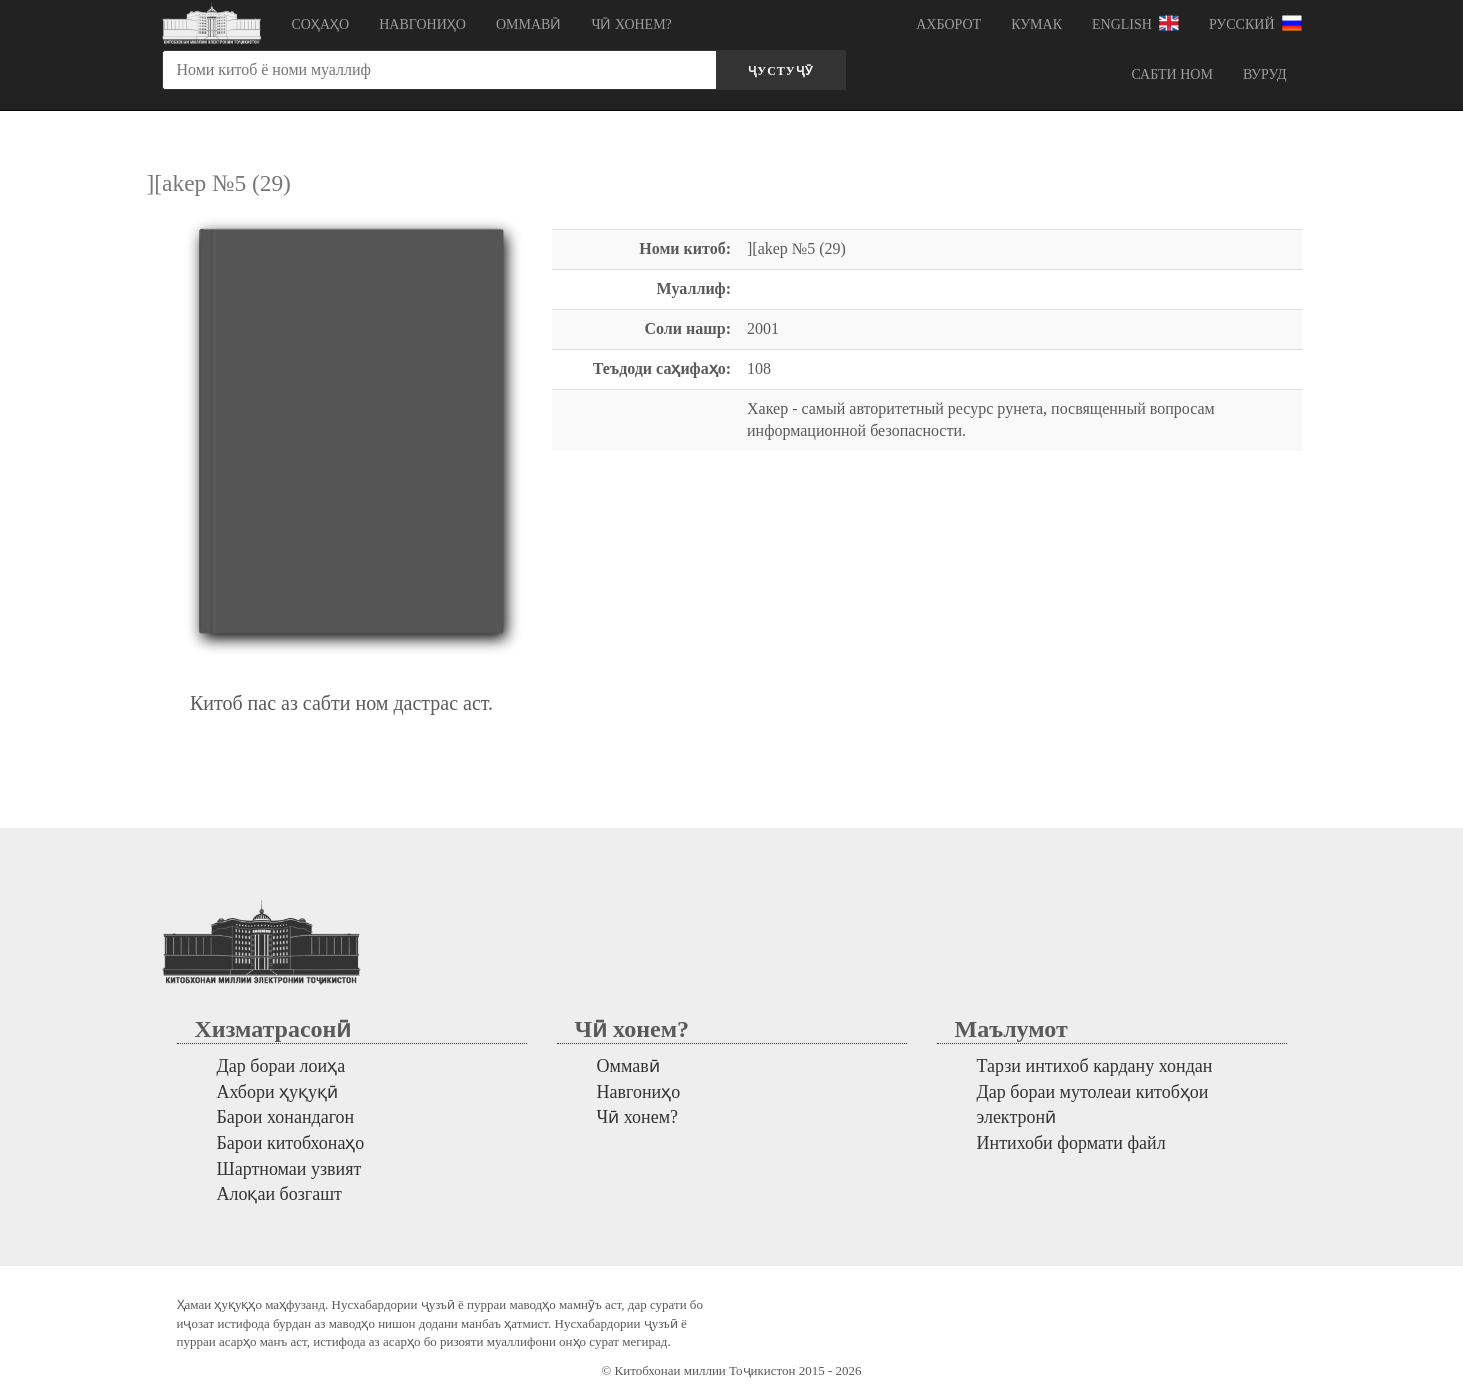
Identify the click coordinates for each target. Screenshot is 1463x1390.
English (1135, 23)
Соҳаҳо (321, 24)
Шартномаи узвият (289, 1169)
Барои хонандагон (286, 1117)
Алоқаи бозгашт (279, 1194)
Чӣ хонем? (631, 24)
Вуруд (1265, 74)
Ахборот (948, 24)
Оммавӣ (528, 24)
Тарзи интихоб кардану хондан (1095, 1066)
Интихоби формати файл (1071, 1143)
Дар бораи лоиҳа (281, 1066)
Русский (1255, 23)
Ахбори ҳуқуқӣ (278, 1092)
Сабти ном (1171, 74)
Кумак (1036, 24)
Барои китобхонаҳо (291, 1143)
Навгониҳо (422, 24)
